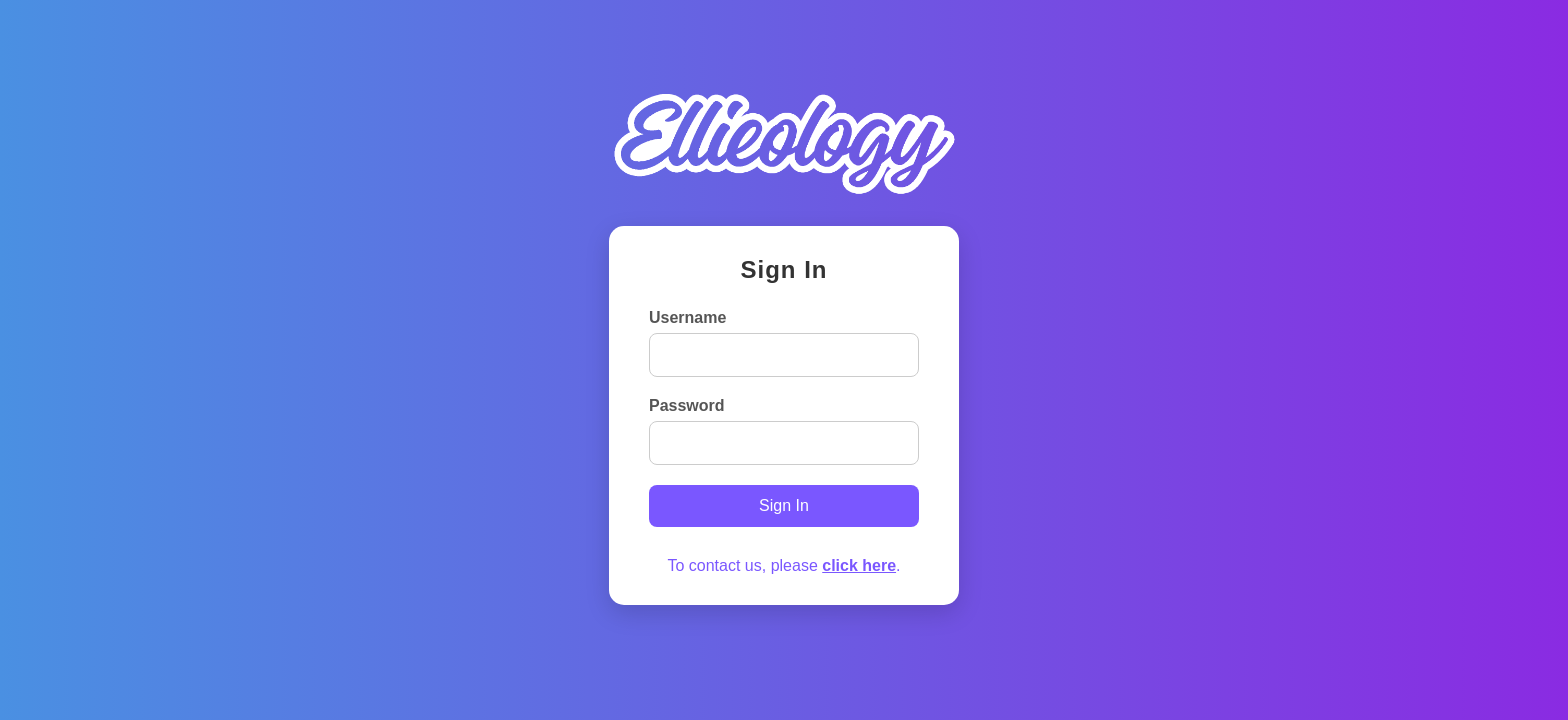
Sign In (784, 505)
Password (687, 405)
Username (687, 317)
